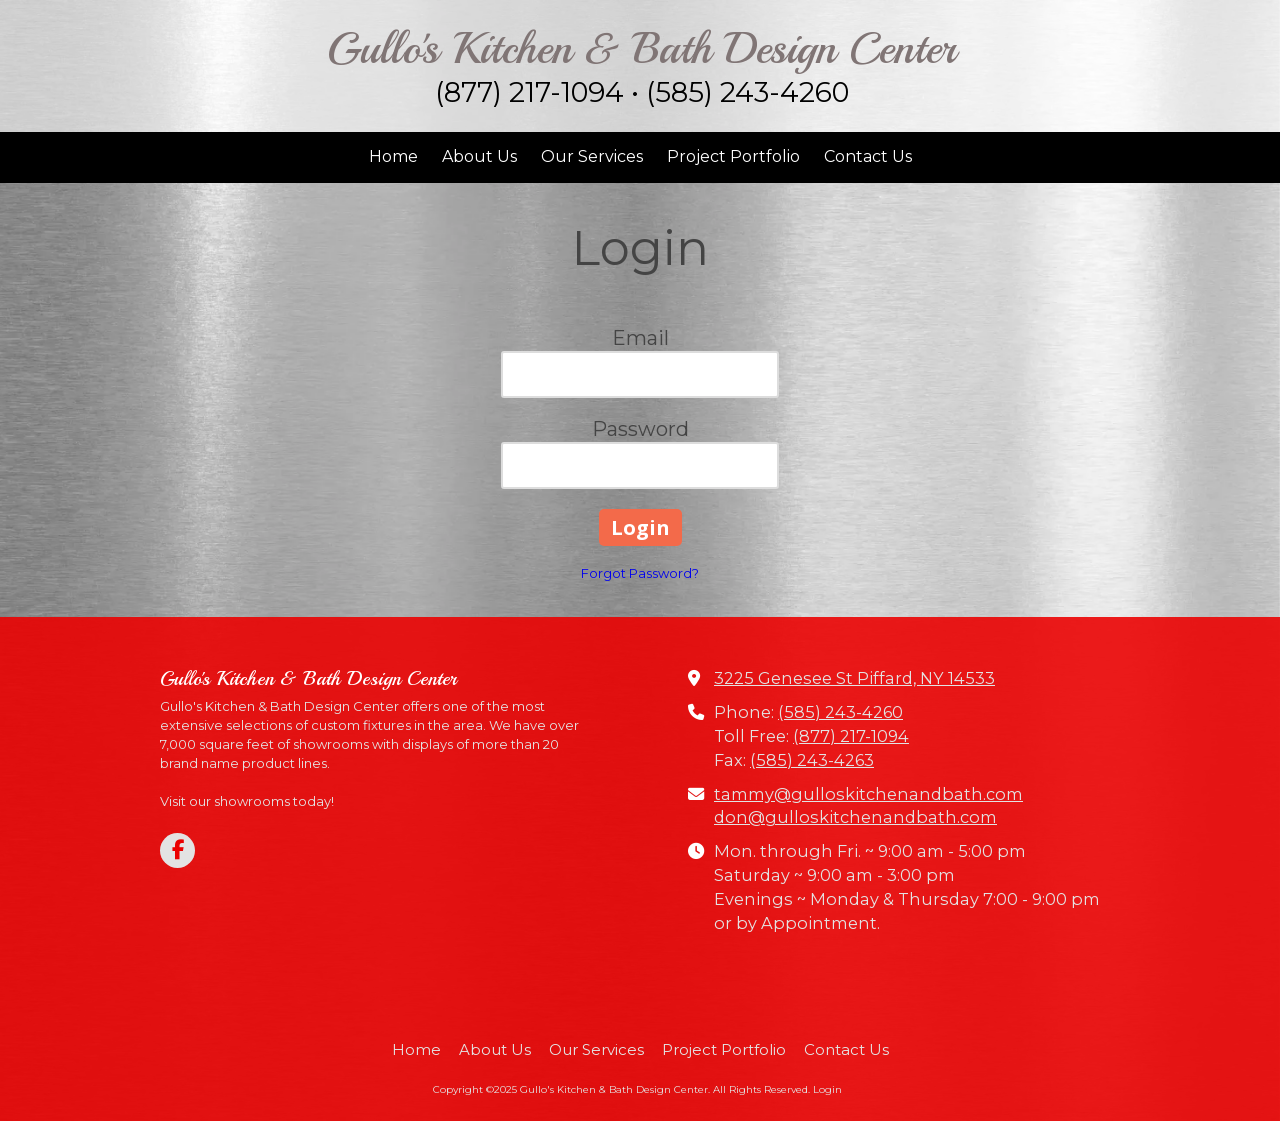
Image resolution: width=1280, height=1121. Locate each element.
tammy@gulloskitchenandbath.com (868, 794)
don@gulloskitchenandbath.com (855, 817)
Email (640, 338)
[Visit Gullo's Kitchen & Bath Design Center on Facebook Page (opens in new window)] (177, 850)
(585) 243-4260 (840, 712)
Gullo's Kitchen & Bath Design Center (641, 48)
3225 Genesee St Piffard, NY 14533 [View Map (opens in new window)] (854, 678)
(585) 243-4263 (812, 760)
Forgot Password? (640, 573)
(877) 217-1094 (851, 736)
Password (640, 429)
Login (827, 1089)
